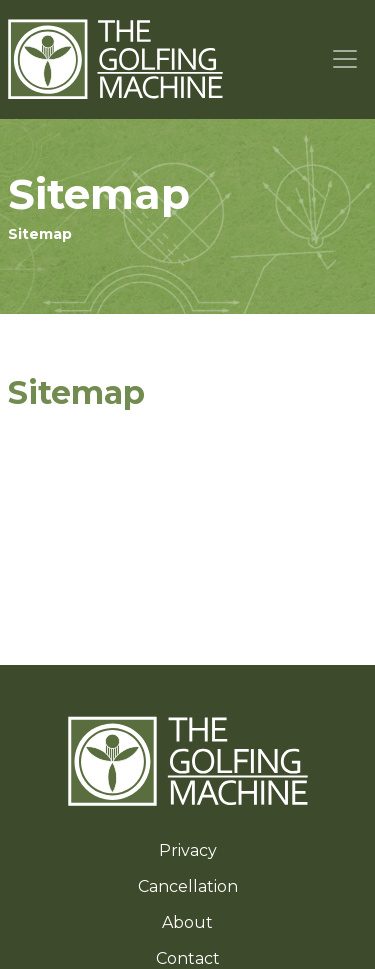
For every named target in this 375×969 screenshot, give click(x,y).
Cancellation (188, 886)
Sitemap (40, 234)
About (187, 922)
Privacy (188, 850)
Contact (188, 958)
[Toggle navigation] (345, 59)
